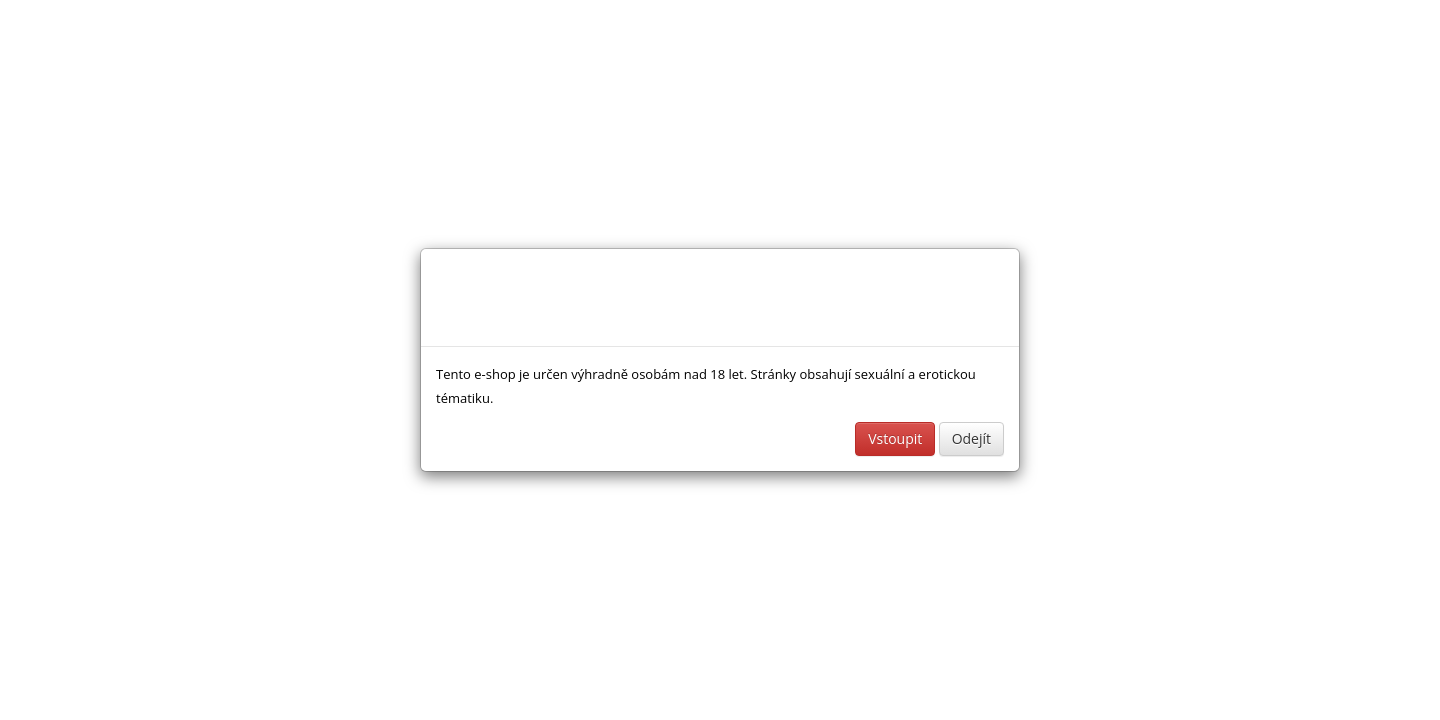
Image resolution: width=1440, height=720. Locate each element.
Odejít (971, 438)
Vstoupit (895, 438)
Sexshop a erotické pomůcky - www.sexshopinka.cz (576, 297)
